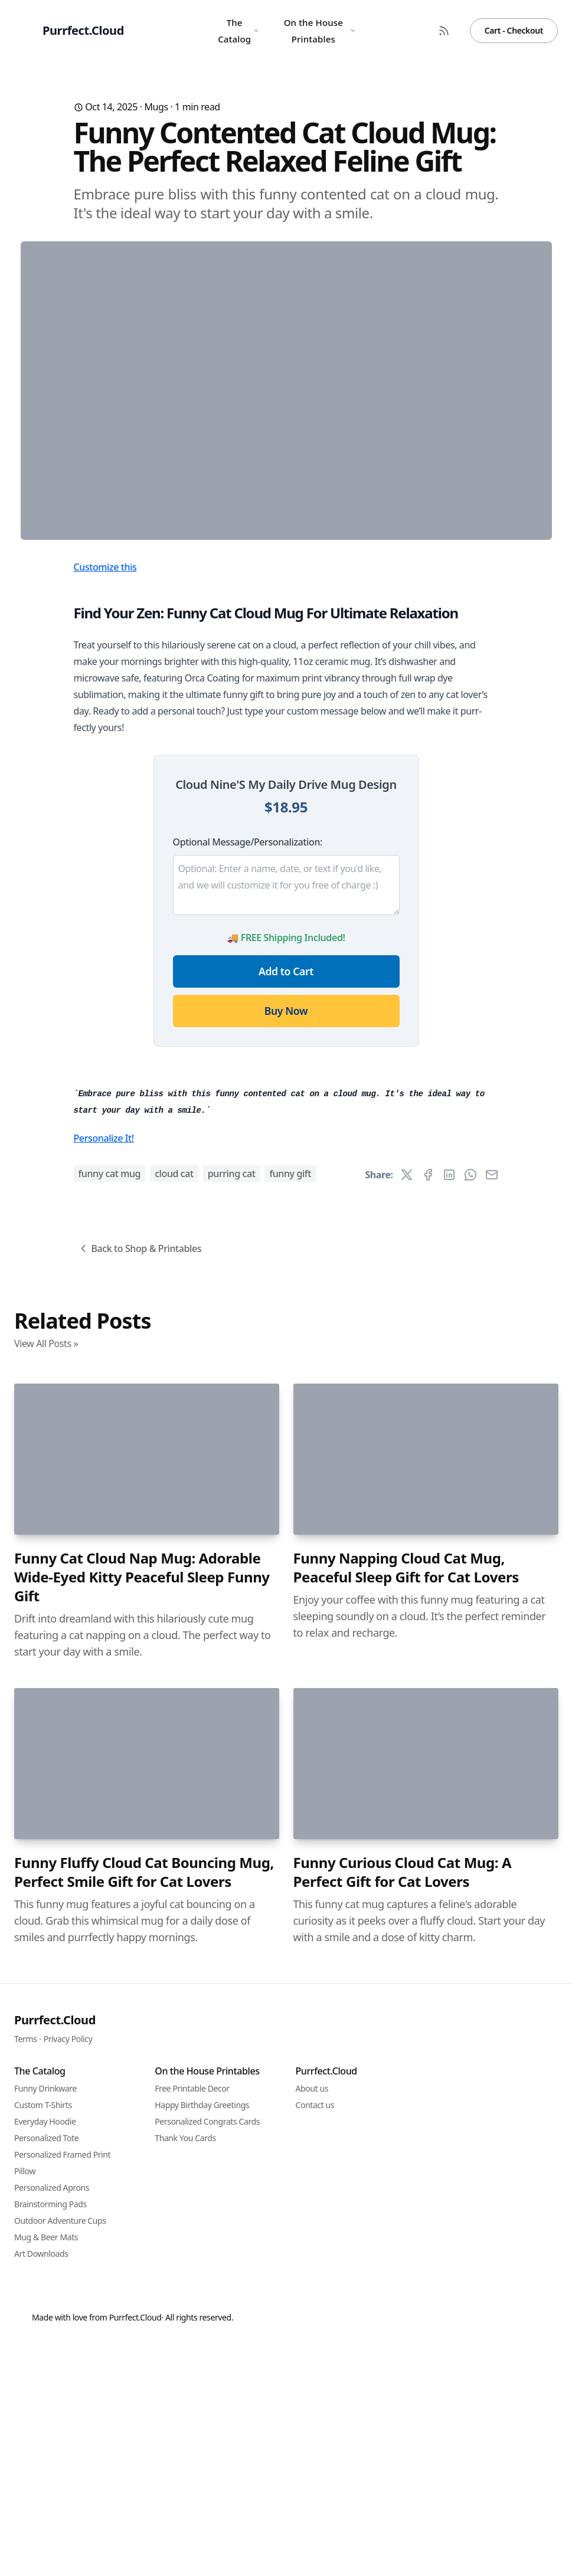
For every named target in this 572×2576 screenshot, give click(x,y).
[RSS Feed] (444, 30)
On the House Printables (319, 31)
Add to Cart (286, 1204)
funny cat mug (110, 1830)
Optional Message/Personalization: (247, 1074)
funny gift (290, 1830)
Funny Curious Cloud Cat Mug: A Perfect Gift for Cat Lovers (402, 2529)
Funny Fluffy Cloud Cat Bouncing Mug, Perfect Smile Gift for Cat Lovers (144, 2529)
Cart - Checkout (514, 30)
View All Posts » (46, 2000)
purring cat (232, 1830)
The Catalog (238, 31)
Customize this (105, 799)
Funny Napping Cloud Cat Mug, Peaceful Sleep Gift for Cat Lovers (406, 2225)
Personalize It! (104, 1795)
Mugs (156, 106)
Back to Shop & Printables (139, 1905)
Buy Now (286, 1243)
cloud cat (174, 1830)
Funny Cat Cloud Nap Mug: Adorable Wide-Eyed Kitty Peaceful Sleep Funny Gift (142, 2234)
